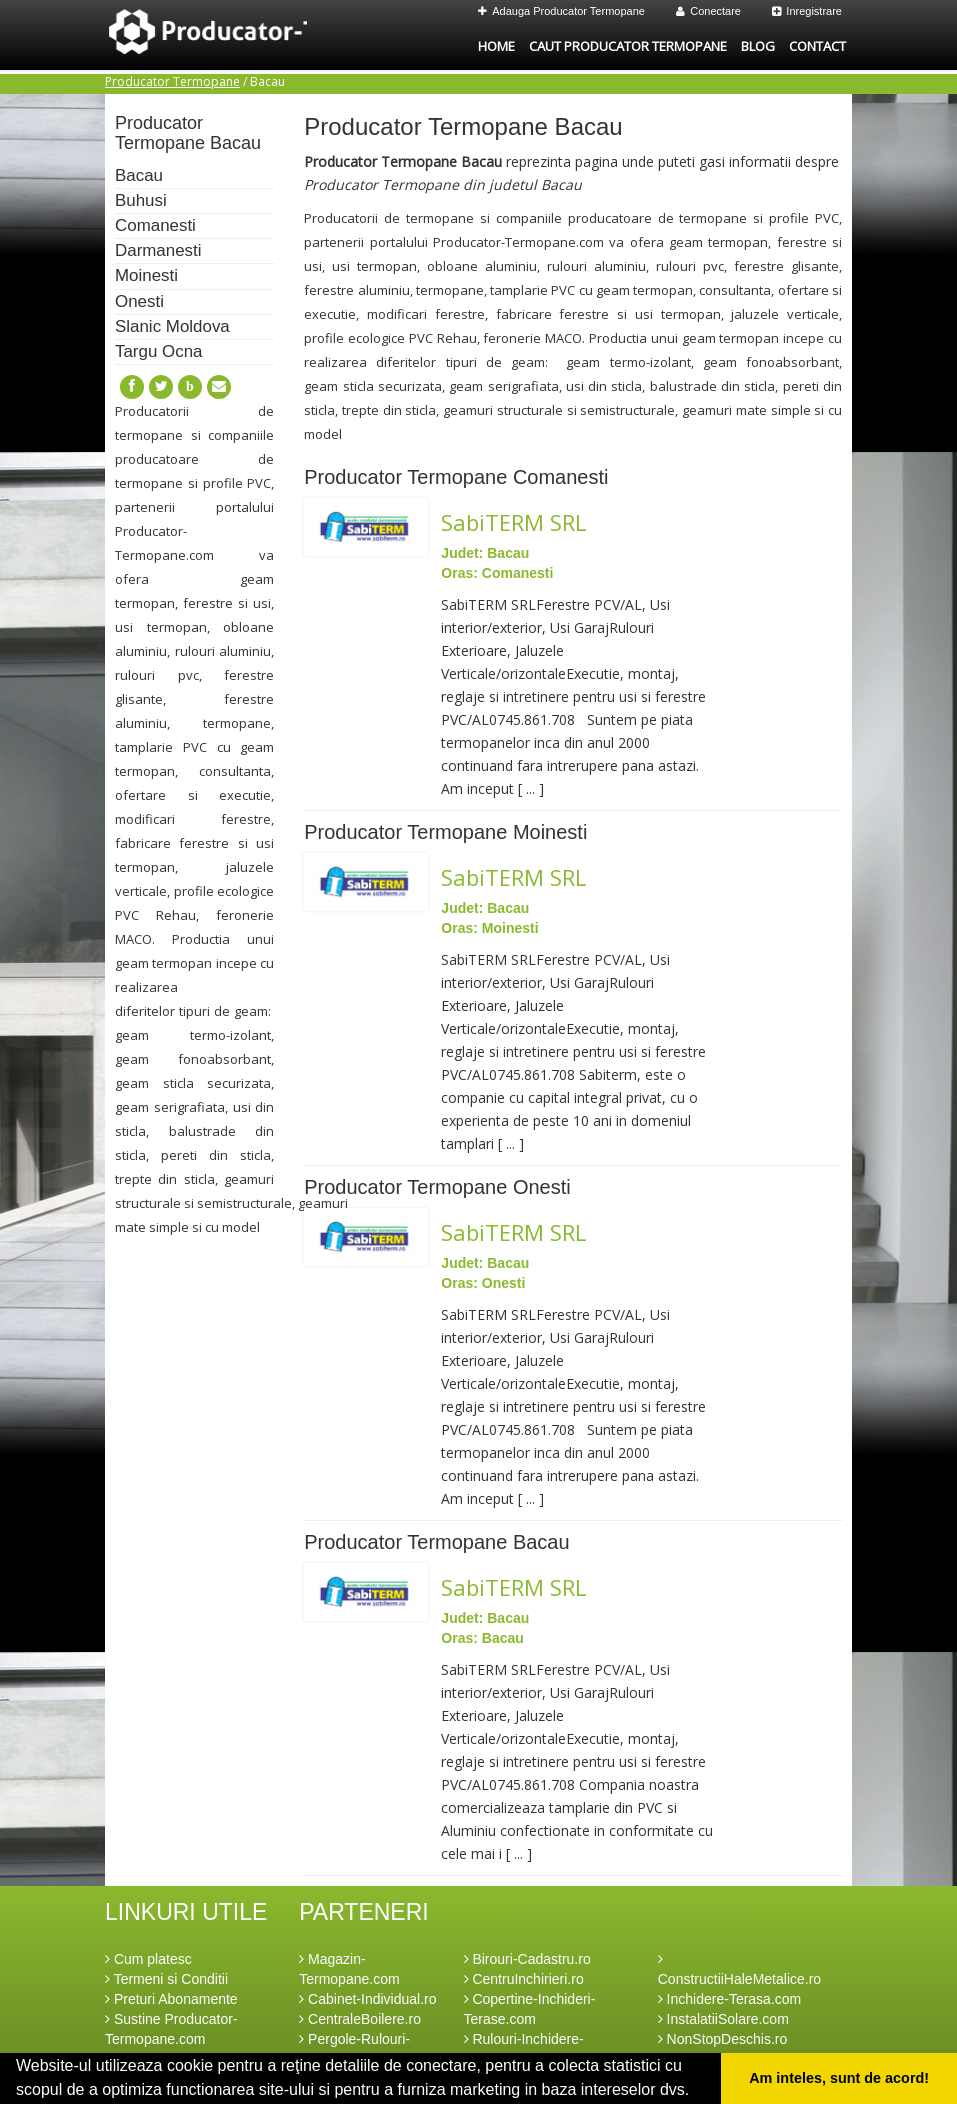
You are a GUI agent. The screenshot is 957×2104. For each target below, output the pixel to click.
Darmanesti (158, 250)
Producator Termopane (172, 81)
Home (496, 46)
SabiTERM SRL (514, 522)
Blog (758, 46)
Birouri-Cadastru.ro (527, 1959)
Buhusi (141, 200)
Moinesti (146, 275)
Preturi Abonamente (171, 1999)
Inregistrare (807, 11)
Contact (817, 46)
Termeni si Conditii (166, 1979)
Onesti (139, 301)
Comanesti (155, 225)
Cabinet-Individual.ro (367, 1999)
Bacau (139, 175)
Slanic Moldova (172, 326)
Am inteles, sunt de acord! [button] (839, 2078)
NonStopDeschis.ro (723, 2039)
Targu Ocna (158, 351)
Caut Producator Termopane (628, 46)
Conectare (708, 11)
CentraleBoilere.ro (360, 2019)
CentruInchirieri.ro (524, 1979)
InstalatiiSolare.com (723, 2019)
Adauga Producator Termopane (561, 11)
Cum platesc (148, 1959)
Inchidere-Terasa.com (730, 1999)
